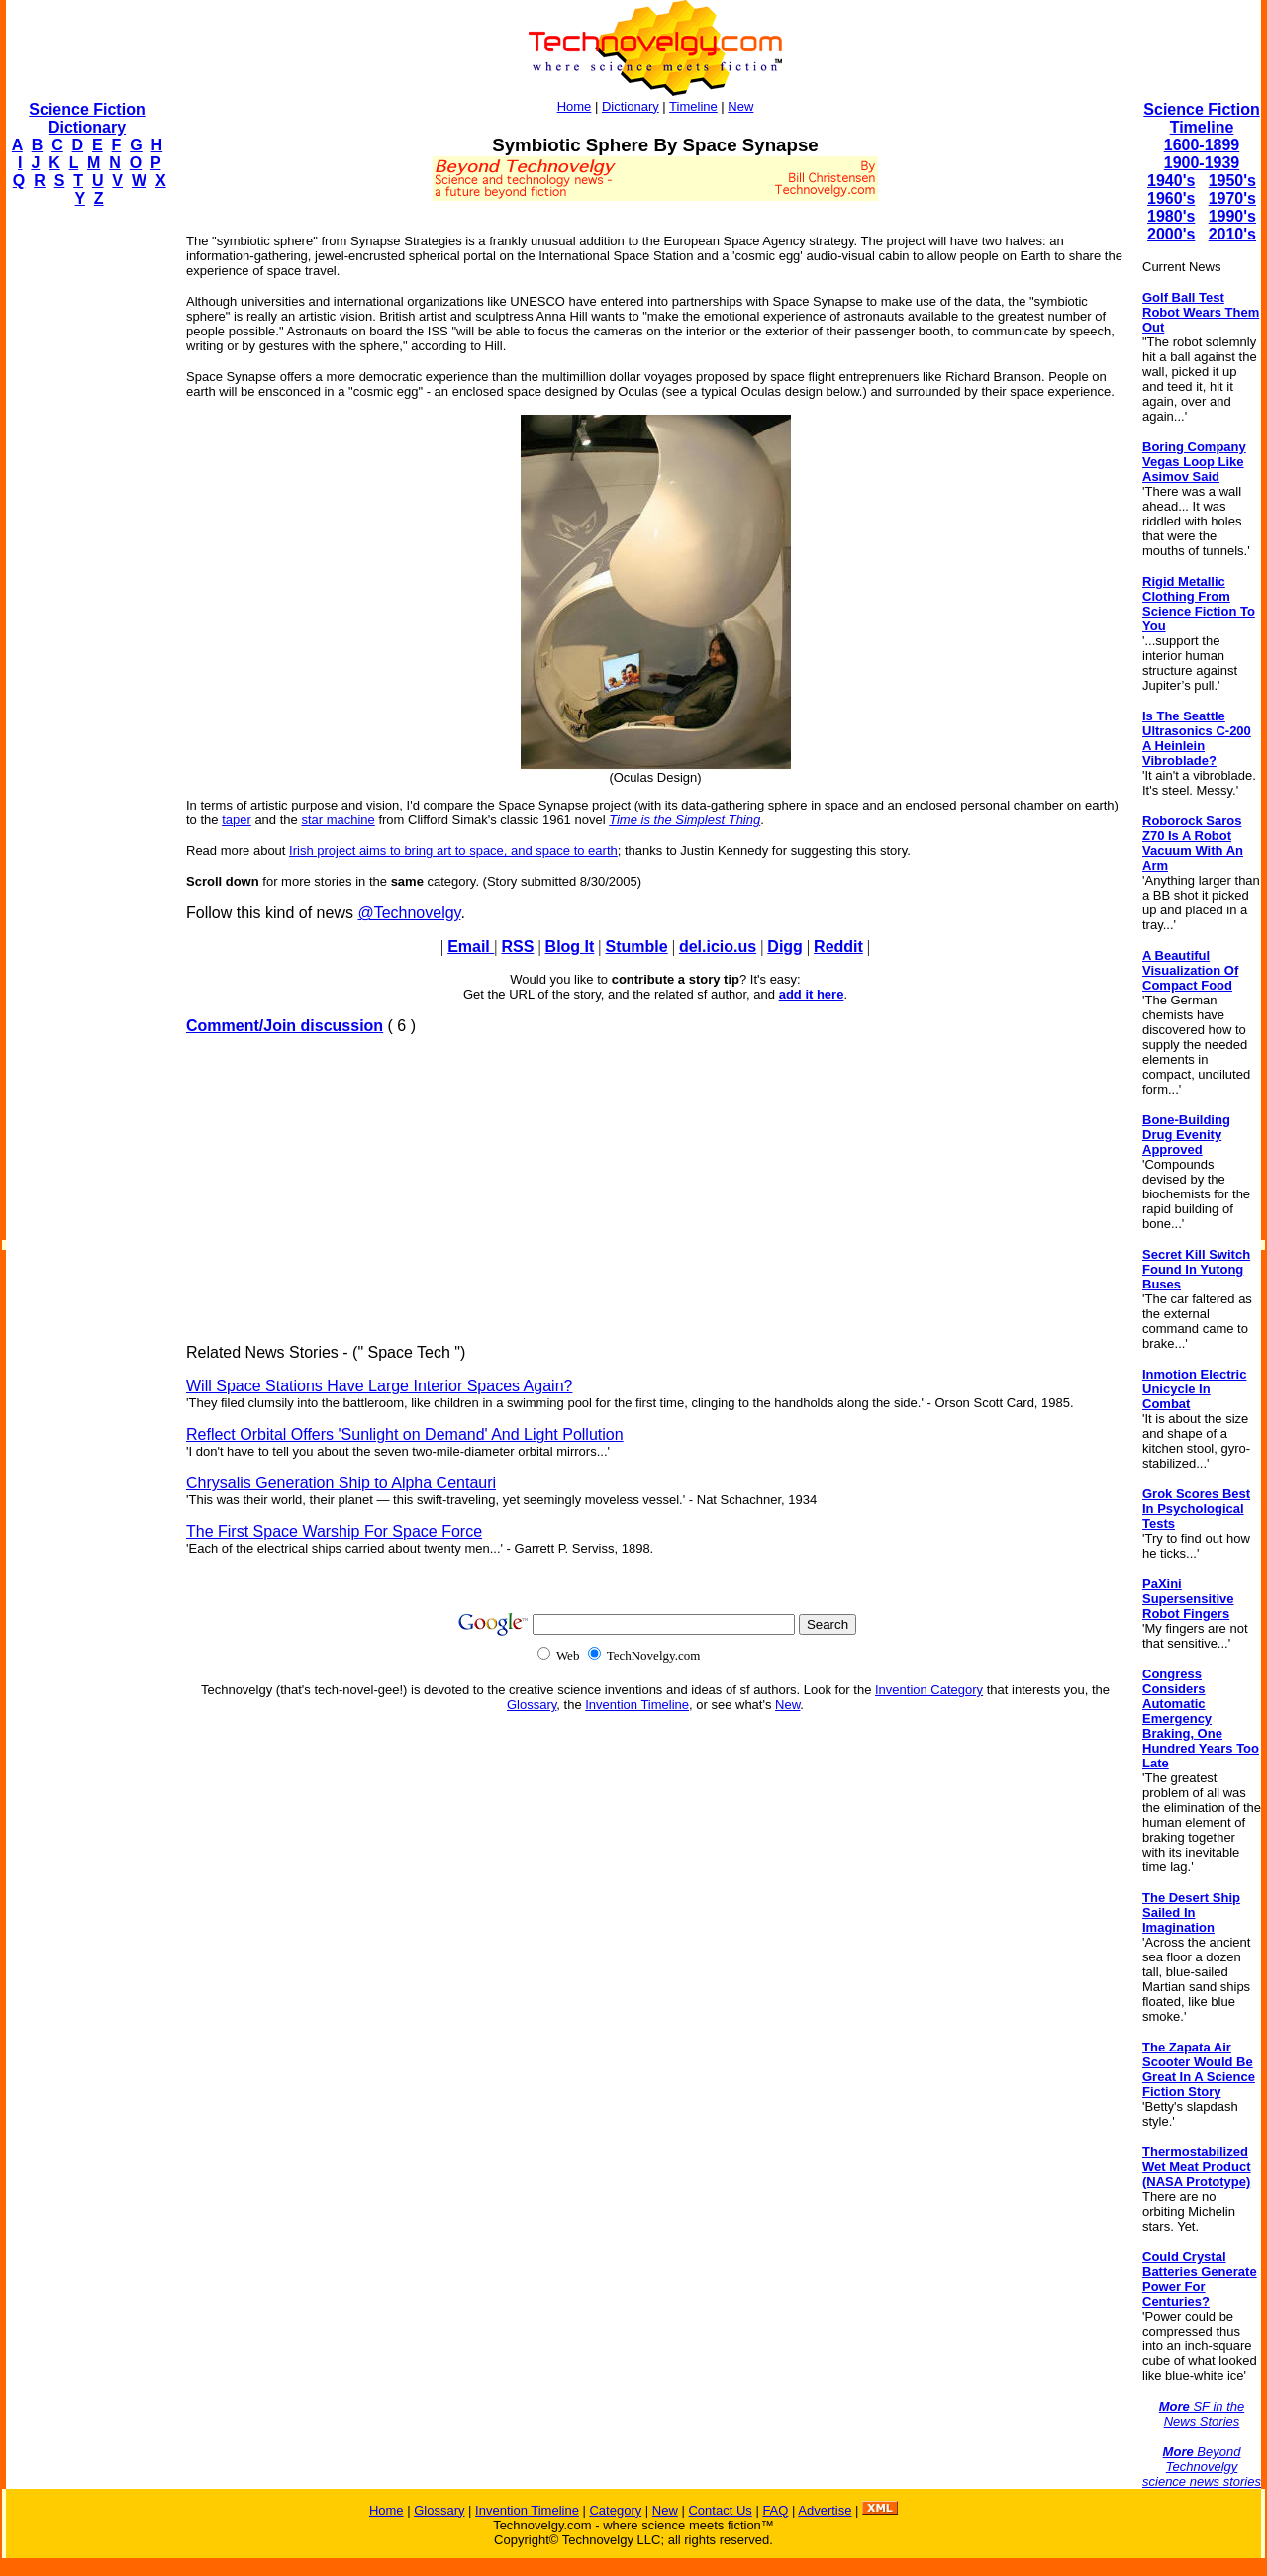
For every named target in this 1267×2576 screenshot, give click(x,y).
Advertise (824, 2510)
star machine (337, 819)
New (740, 106)
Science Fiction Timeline (1201, 118)
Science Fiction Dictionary (87, 118)
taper (236, 819)
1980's (1171, 216)
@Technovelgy (408, 913)
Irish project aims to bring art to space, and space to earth (453, 850)
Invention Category (929, 1689)
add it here (811, 994)
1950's (1232, 180)
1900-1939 (1202, 162)
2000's (1171, 234)
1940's (1171, 180)
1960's (1171, 198)
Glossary (531, 1704)
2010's (1232, 234)
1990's (1232, 216)
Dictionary (630, 106)
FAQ (775, 2510)
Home (574, 106)
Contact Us (719, 2510)
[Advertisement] (85, 520)
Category (615, 2510)
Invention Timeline (637, 1704)
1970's (1232, 198)
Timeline (693, 106)
